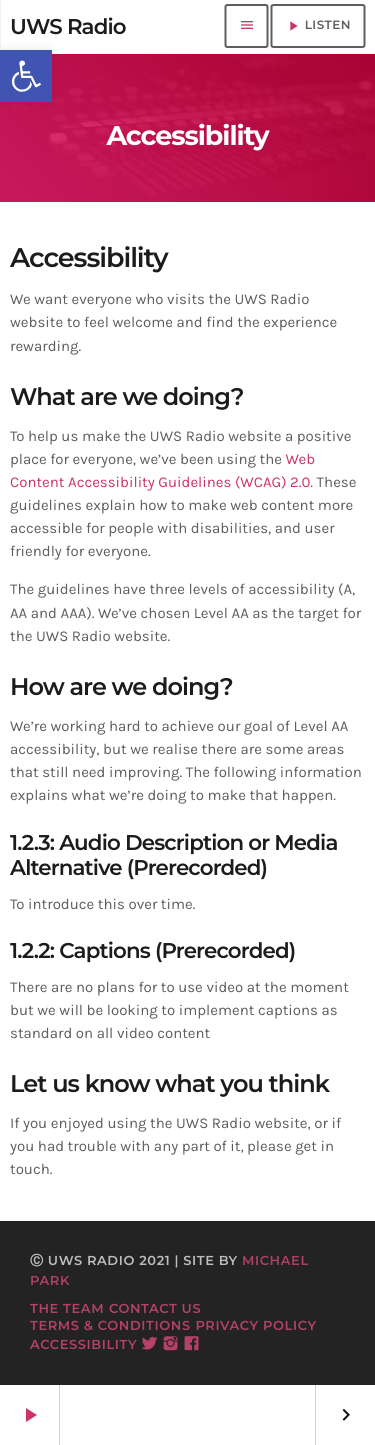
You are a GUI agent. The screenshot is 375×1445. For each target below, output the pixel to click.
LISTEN (318, 26)
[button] (26, 76)
